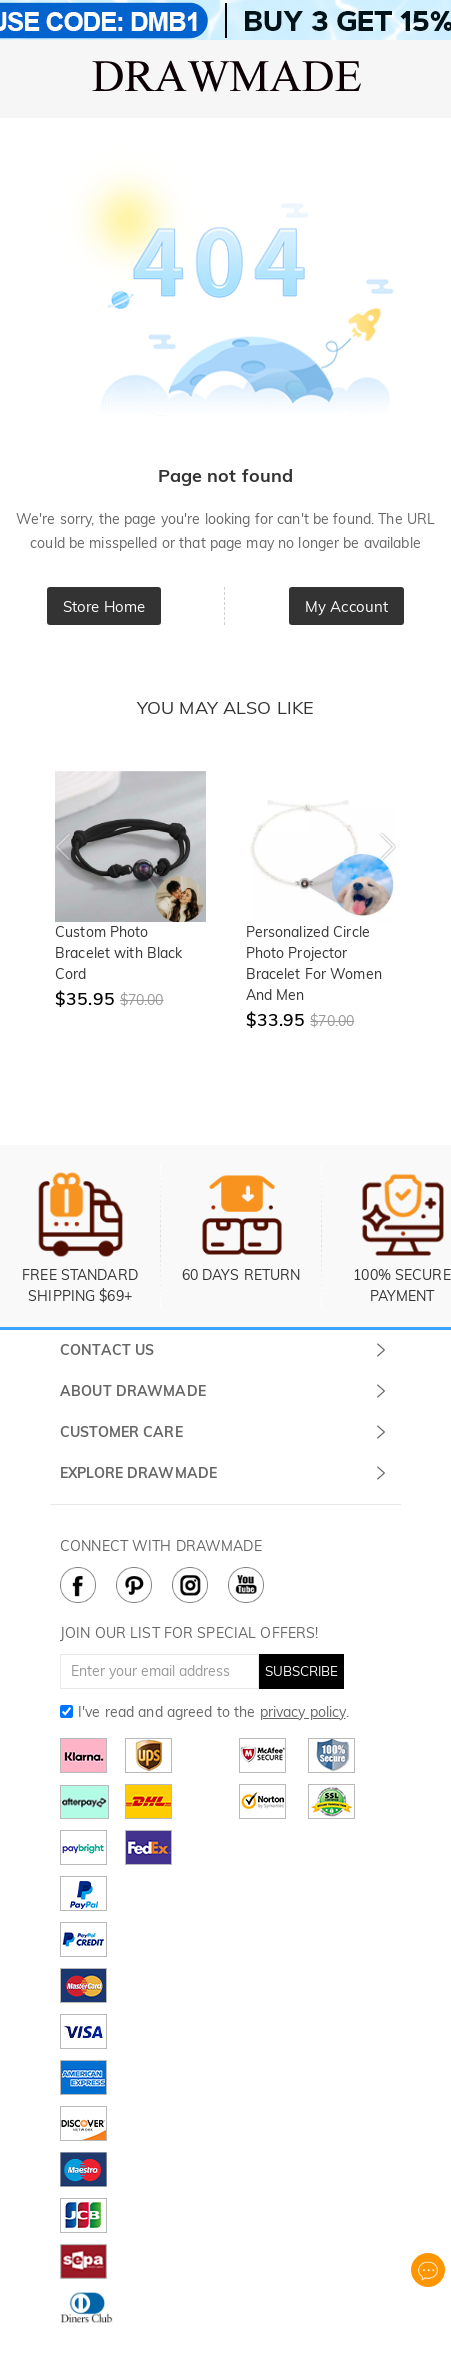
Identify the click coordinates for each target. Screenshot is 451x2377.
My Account (346, 606)
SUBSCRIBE (301, 1671)
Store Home (104, 606)
